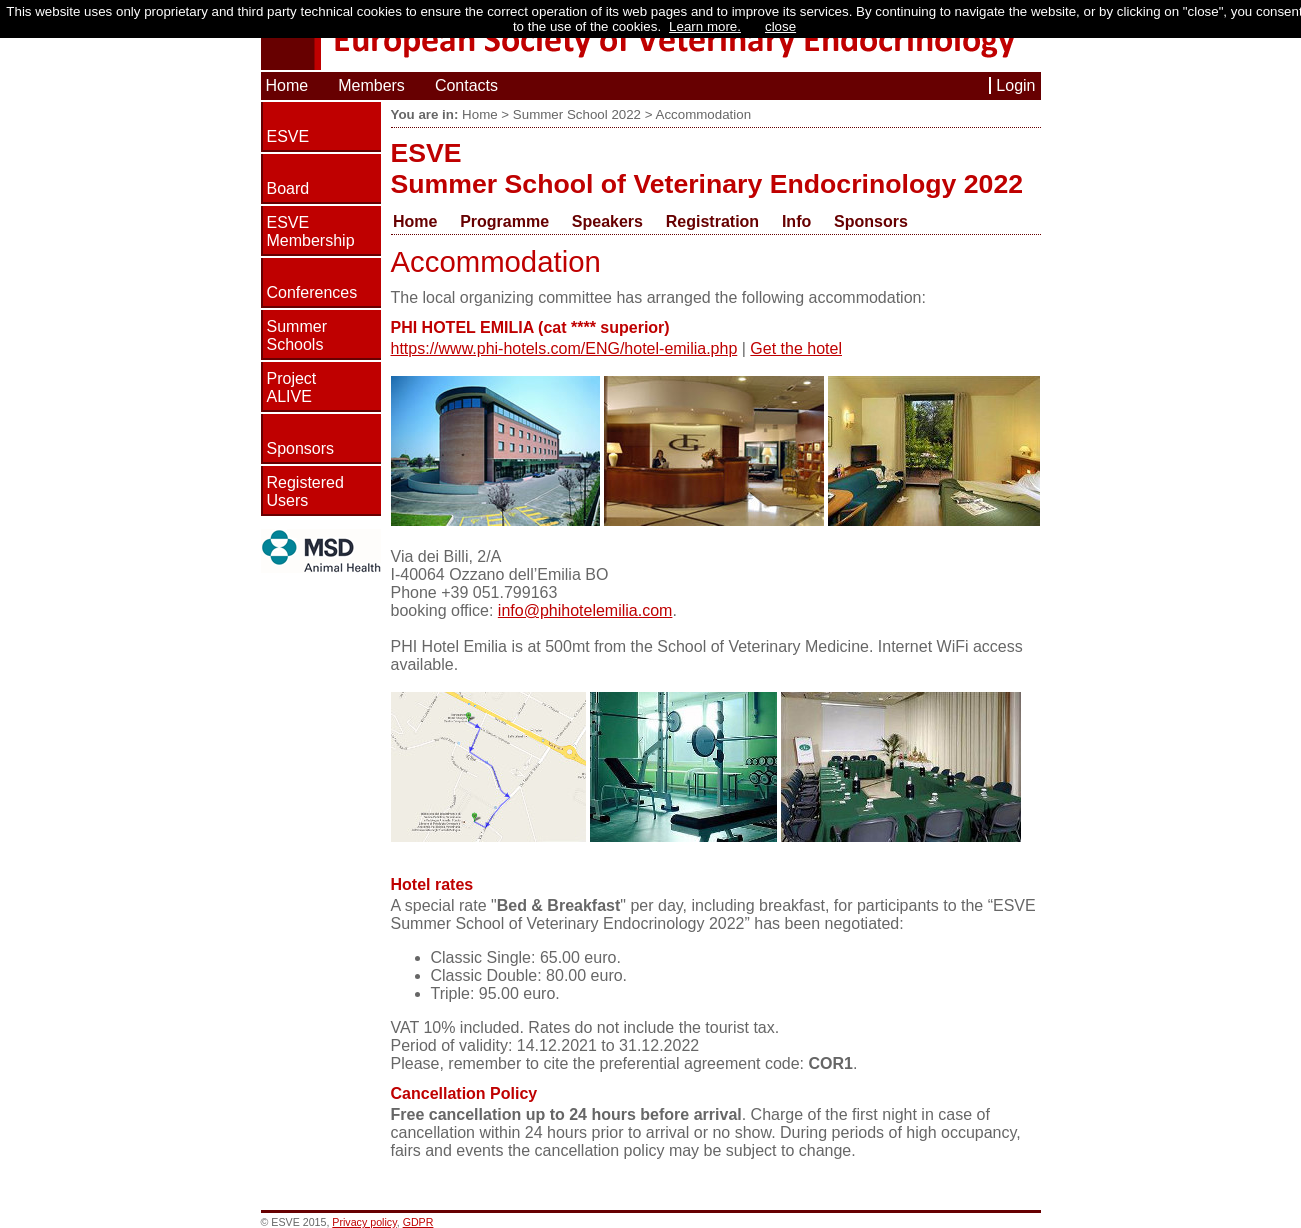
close (780, 26)
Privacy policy (364, 1222)
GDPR (418, 1222)
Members (371, 85)
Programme (504, 221)
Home (287, 85)
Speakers (607, 221)
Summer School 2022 (577, 114)
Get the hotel (796, 348)
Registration (712, 221)
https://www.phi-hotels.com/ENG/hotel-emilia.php (564, 348)
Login (1015, 85)
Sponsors (871, 221)
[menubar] (660, 222)
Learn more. (705, 26)
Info (796, 221)
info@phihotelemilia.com (585, 610)
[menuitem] (424, 222)
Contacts (466, 85)
